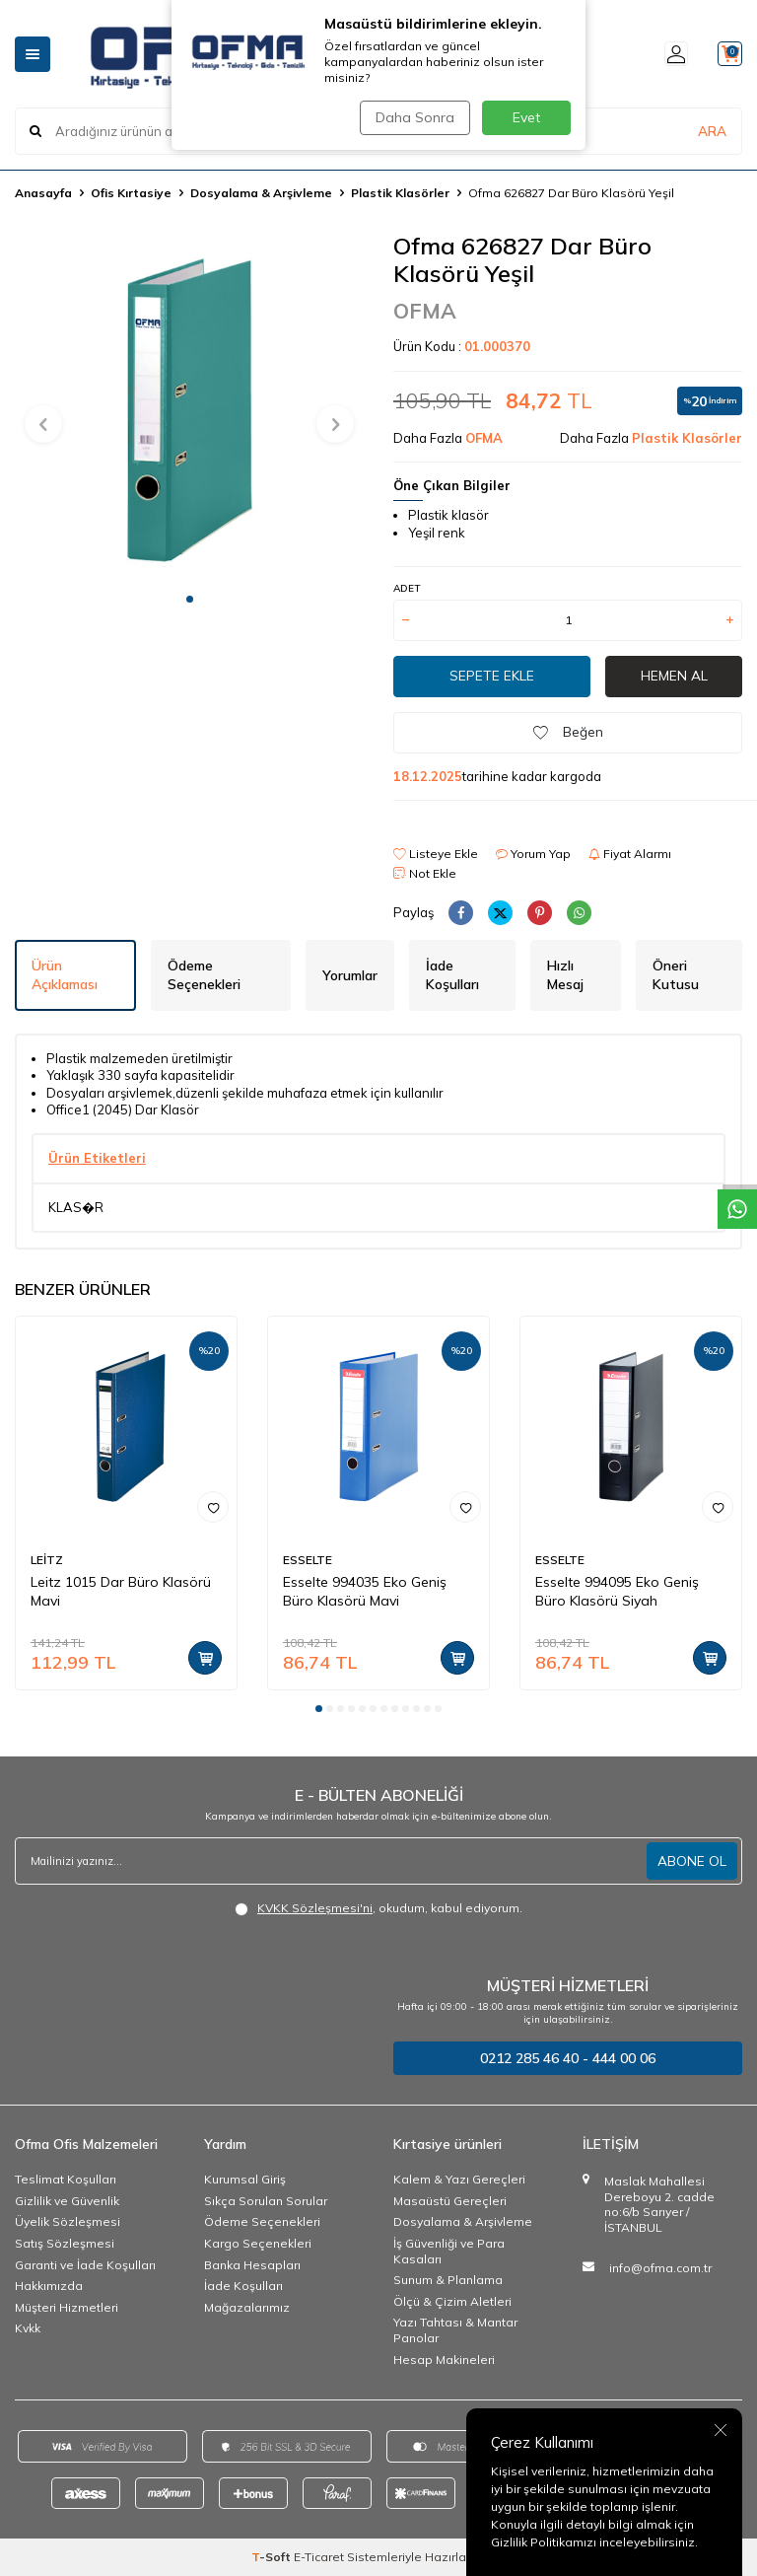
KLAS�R (75, 1207)
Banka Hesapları (252, 2264)
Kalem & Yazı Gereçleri (459, 2179)
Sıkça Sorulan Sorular (265, 2200)
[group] (189, 406)
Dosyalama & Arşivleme (261, 192)
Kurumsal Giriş (245, 2179)
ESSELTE (307, 1559)
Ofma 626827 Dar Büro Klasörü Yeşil (571, 192)
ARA (712, 131)
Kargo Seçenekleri (257, 2243)
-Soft (272, 2556)
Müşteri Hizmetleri (66, 2307)
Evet (526, 117)
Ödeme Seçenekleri (204, 975)
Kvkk (27, 2328)
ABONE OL (691, 1861)
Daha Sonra (412, 117)
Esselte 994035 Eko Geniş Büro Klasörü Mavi (365, 1591)
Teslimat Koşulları (65, 2179)
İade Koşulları (452, 975)
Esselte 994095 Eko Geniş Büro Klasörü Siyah (617, 1591)
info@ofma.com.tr (660, 2267)
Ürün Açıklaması (65, 975)
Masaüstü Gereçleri (450, 2200)
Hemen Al (674, 675)
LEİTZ (47, 1559)
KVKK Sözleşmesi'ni (315, 1907)
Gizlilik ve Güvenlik (67, 2200)
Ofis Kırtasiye (131, 192)
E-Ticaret (319, 2556)
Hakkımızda (49, 2285)
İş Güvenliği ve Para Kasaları (449, 2251)
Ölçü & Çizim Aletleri (452, 2301)
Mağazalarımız (247, 2307)
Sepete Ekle (491, 675)
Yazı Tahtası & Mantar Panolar (455, 2330)
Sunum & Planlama (448, 2279)
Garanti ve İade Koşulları (85, 2264)
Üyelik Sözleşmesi (67, 2221)
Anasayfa (43, 192)
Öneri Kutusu (676, 975)
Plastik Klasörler (400, 192)
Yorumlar (350, 975)
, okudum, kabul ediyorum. (378, 1908)
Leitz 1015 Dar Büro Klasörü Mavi (121, 1591)
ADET (406, 588)
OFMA (424, 310)
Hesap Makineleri (444, 2359)
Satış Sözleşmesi (64, 2243)
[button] (189, 599)
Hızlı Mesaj (565, 975)
